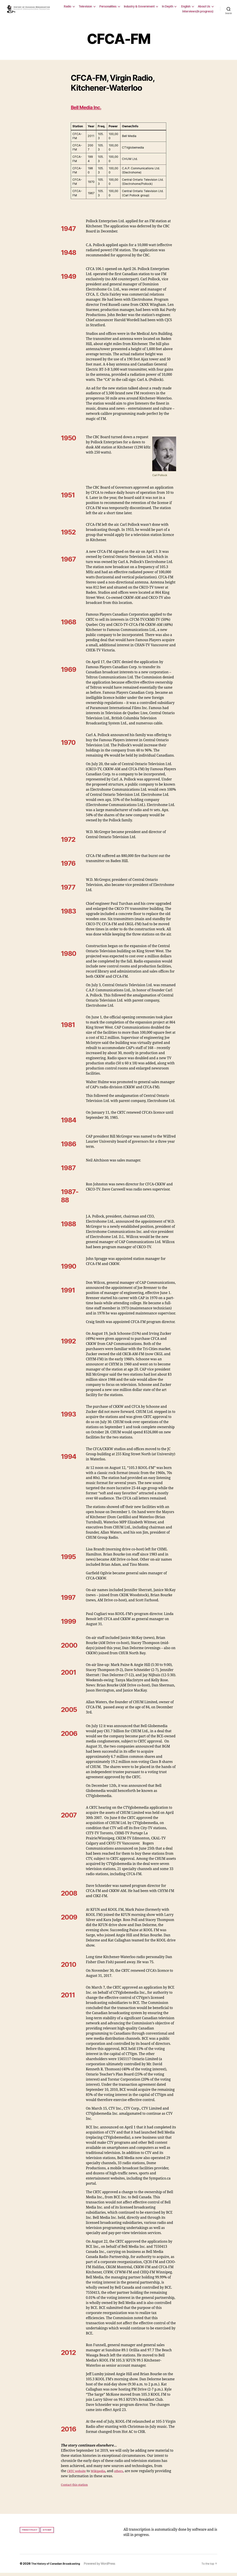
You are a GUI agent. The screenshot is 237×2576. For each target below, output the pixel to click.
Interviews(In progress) (197, 13)
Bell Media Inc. (92, 110)
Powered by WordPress (105, 2566)
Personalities (127, 8)
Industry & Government (159, 8)
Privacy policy (29, 2533)
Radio (87, 8)
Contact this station (76, 2488)
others (125, 2474)
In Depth (187, 8)
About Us (169, 13)
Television (105, 8)
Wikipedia (102, 2474)
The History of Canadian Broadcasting (58, 2566)
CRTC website (78, 2474)
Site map (47, 2533)
